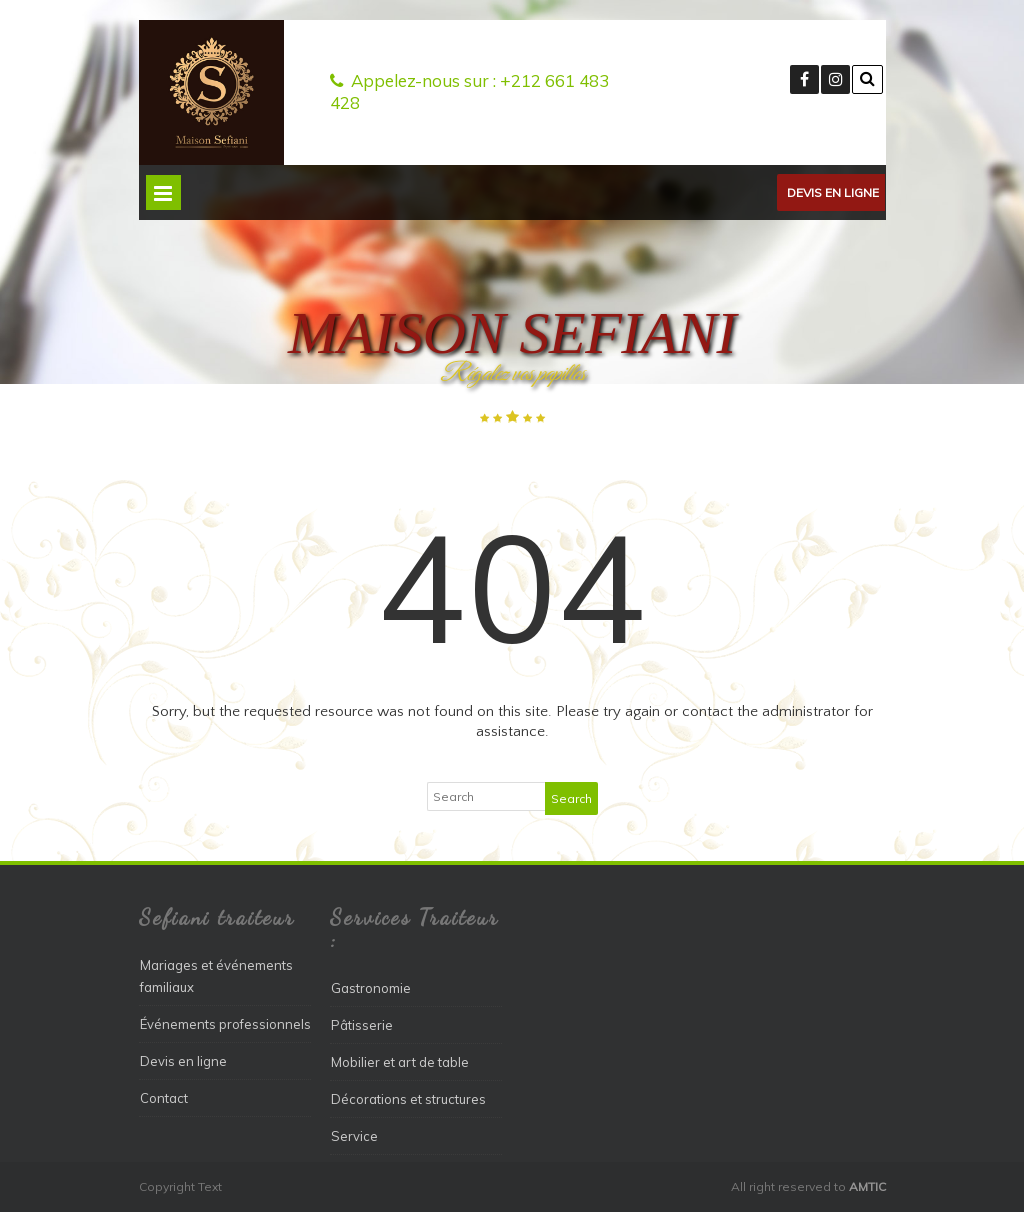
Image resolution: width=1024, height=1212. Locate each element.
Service (354, 1136)
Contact (164, 1098)
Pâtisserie (362, 1025)
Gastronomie (371, 988)
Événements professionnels (225, 1024)
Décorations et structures (408, 1099)
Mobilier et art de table (400, 1062)
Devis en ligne (833, 192)
